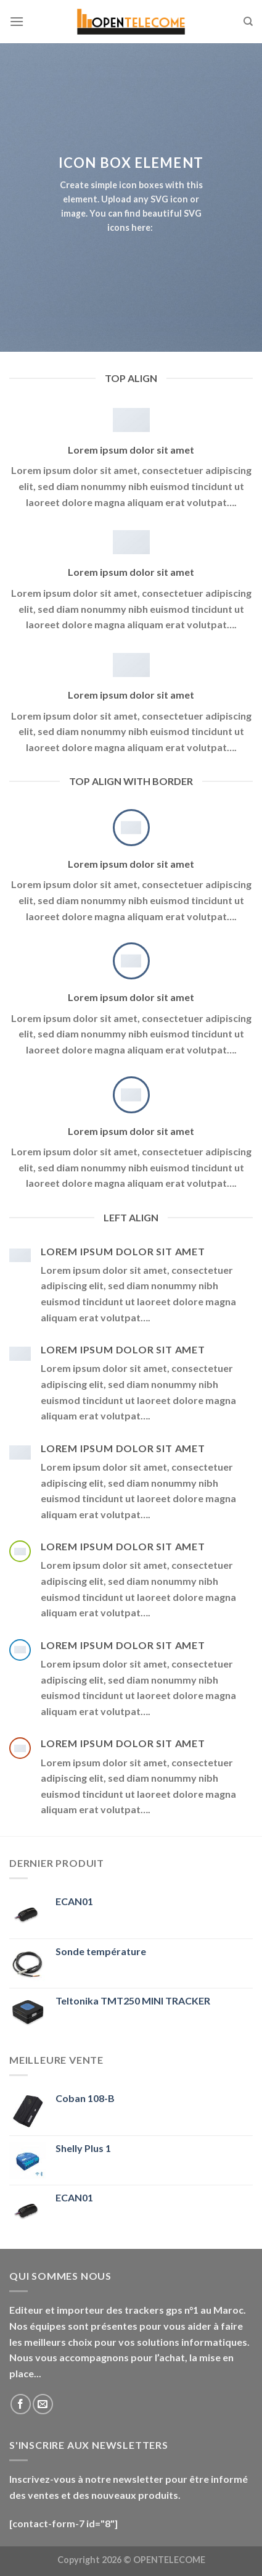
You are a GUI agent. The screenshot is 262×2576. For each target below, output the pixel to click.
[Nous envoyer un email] (43, 2404)
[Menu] (16, 21)
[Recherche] (248, 21)
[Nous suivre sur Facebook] (20, 2404)
